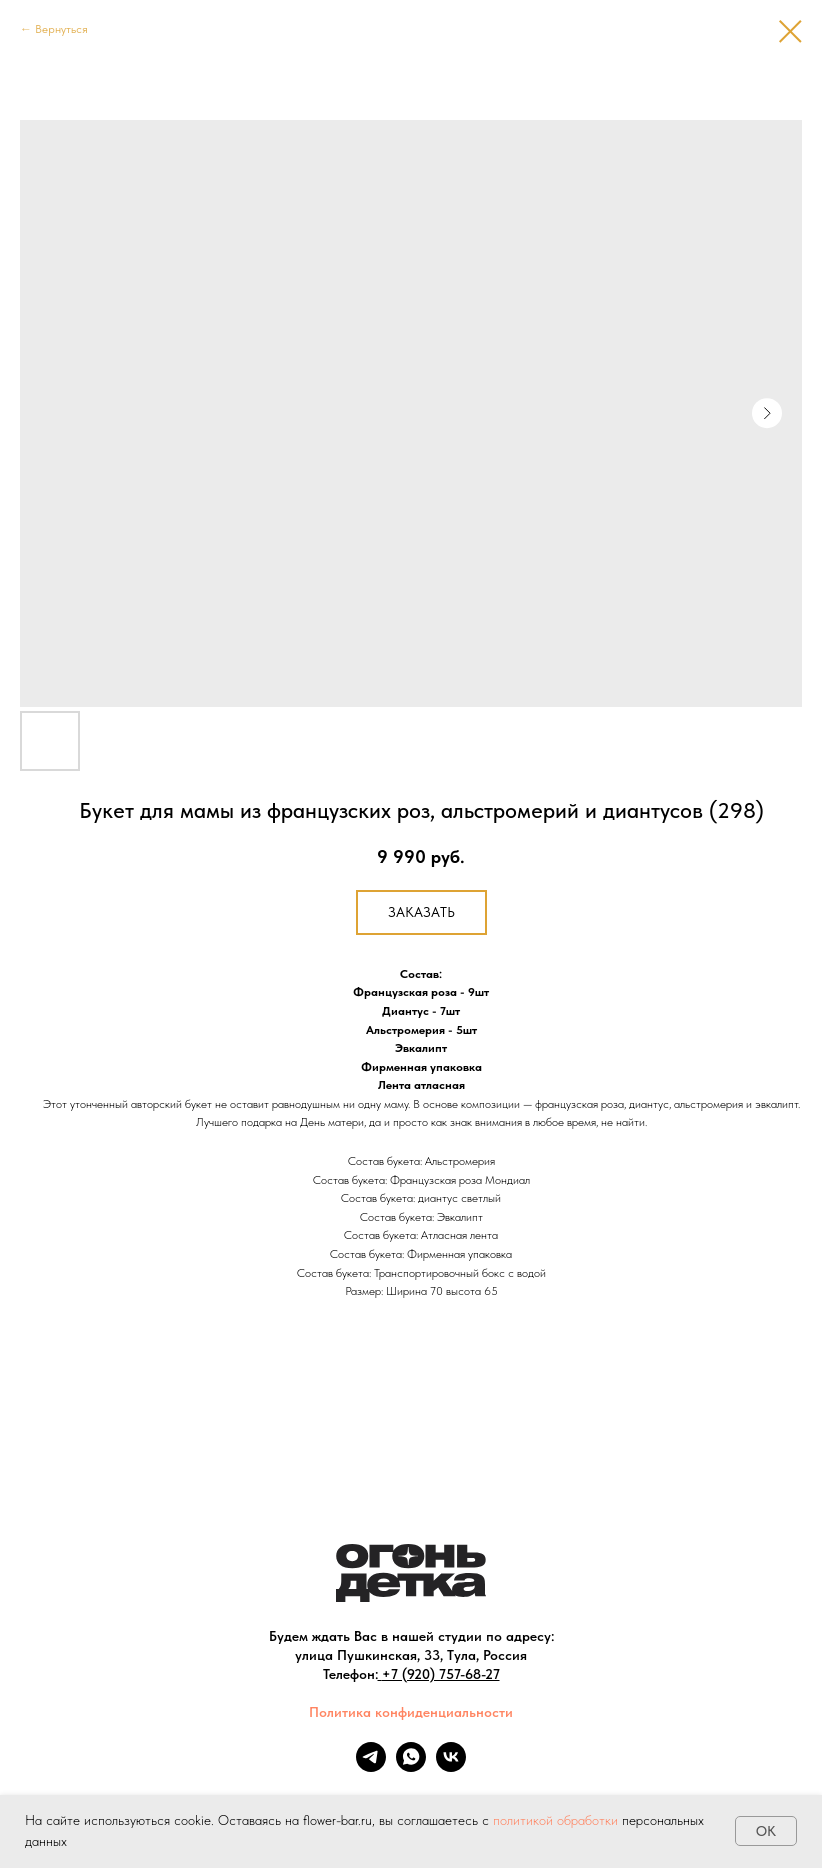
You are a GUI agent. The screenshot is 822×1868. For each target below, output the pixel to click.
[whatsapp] (411, 1766)
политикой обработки (555, 1820)
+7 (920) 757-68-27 (441, 1674)
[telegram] (371, 1766)
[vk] (451, 1766)
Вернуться (61, 29)
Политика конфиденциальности (411, 1712)
